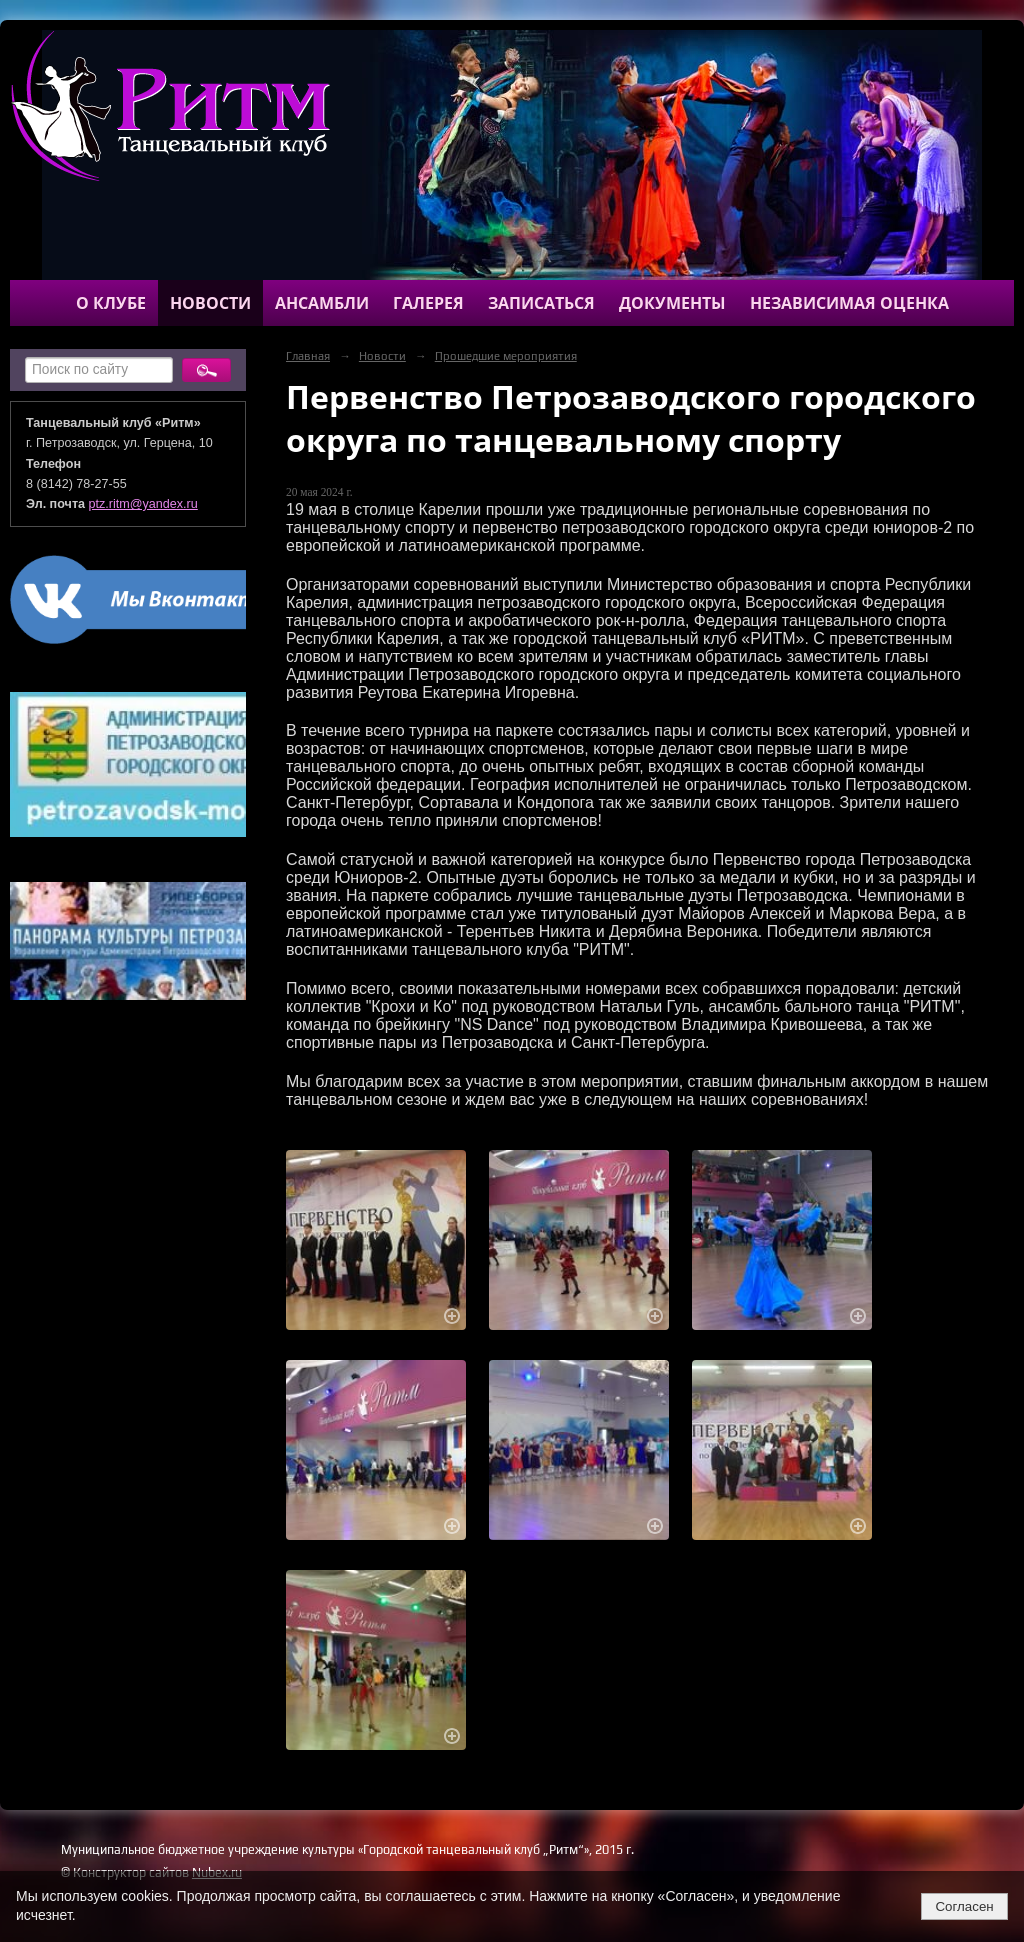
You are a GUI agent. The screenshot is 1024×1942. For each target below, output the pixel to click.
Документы (672, 303)
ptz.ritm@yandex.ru (143, 504)
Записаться (541, 303)
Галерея (428, 303)
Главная (308, 356)
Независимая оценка (849, 303)
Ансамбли (322, 303)
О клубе (111, 303)
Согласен (964, 1906)
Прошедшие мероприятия (506, 356)
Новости (210, 303)
